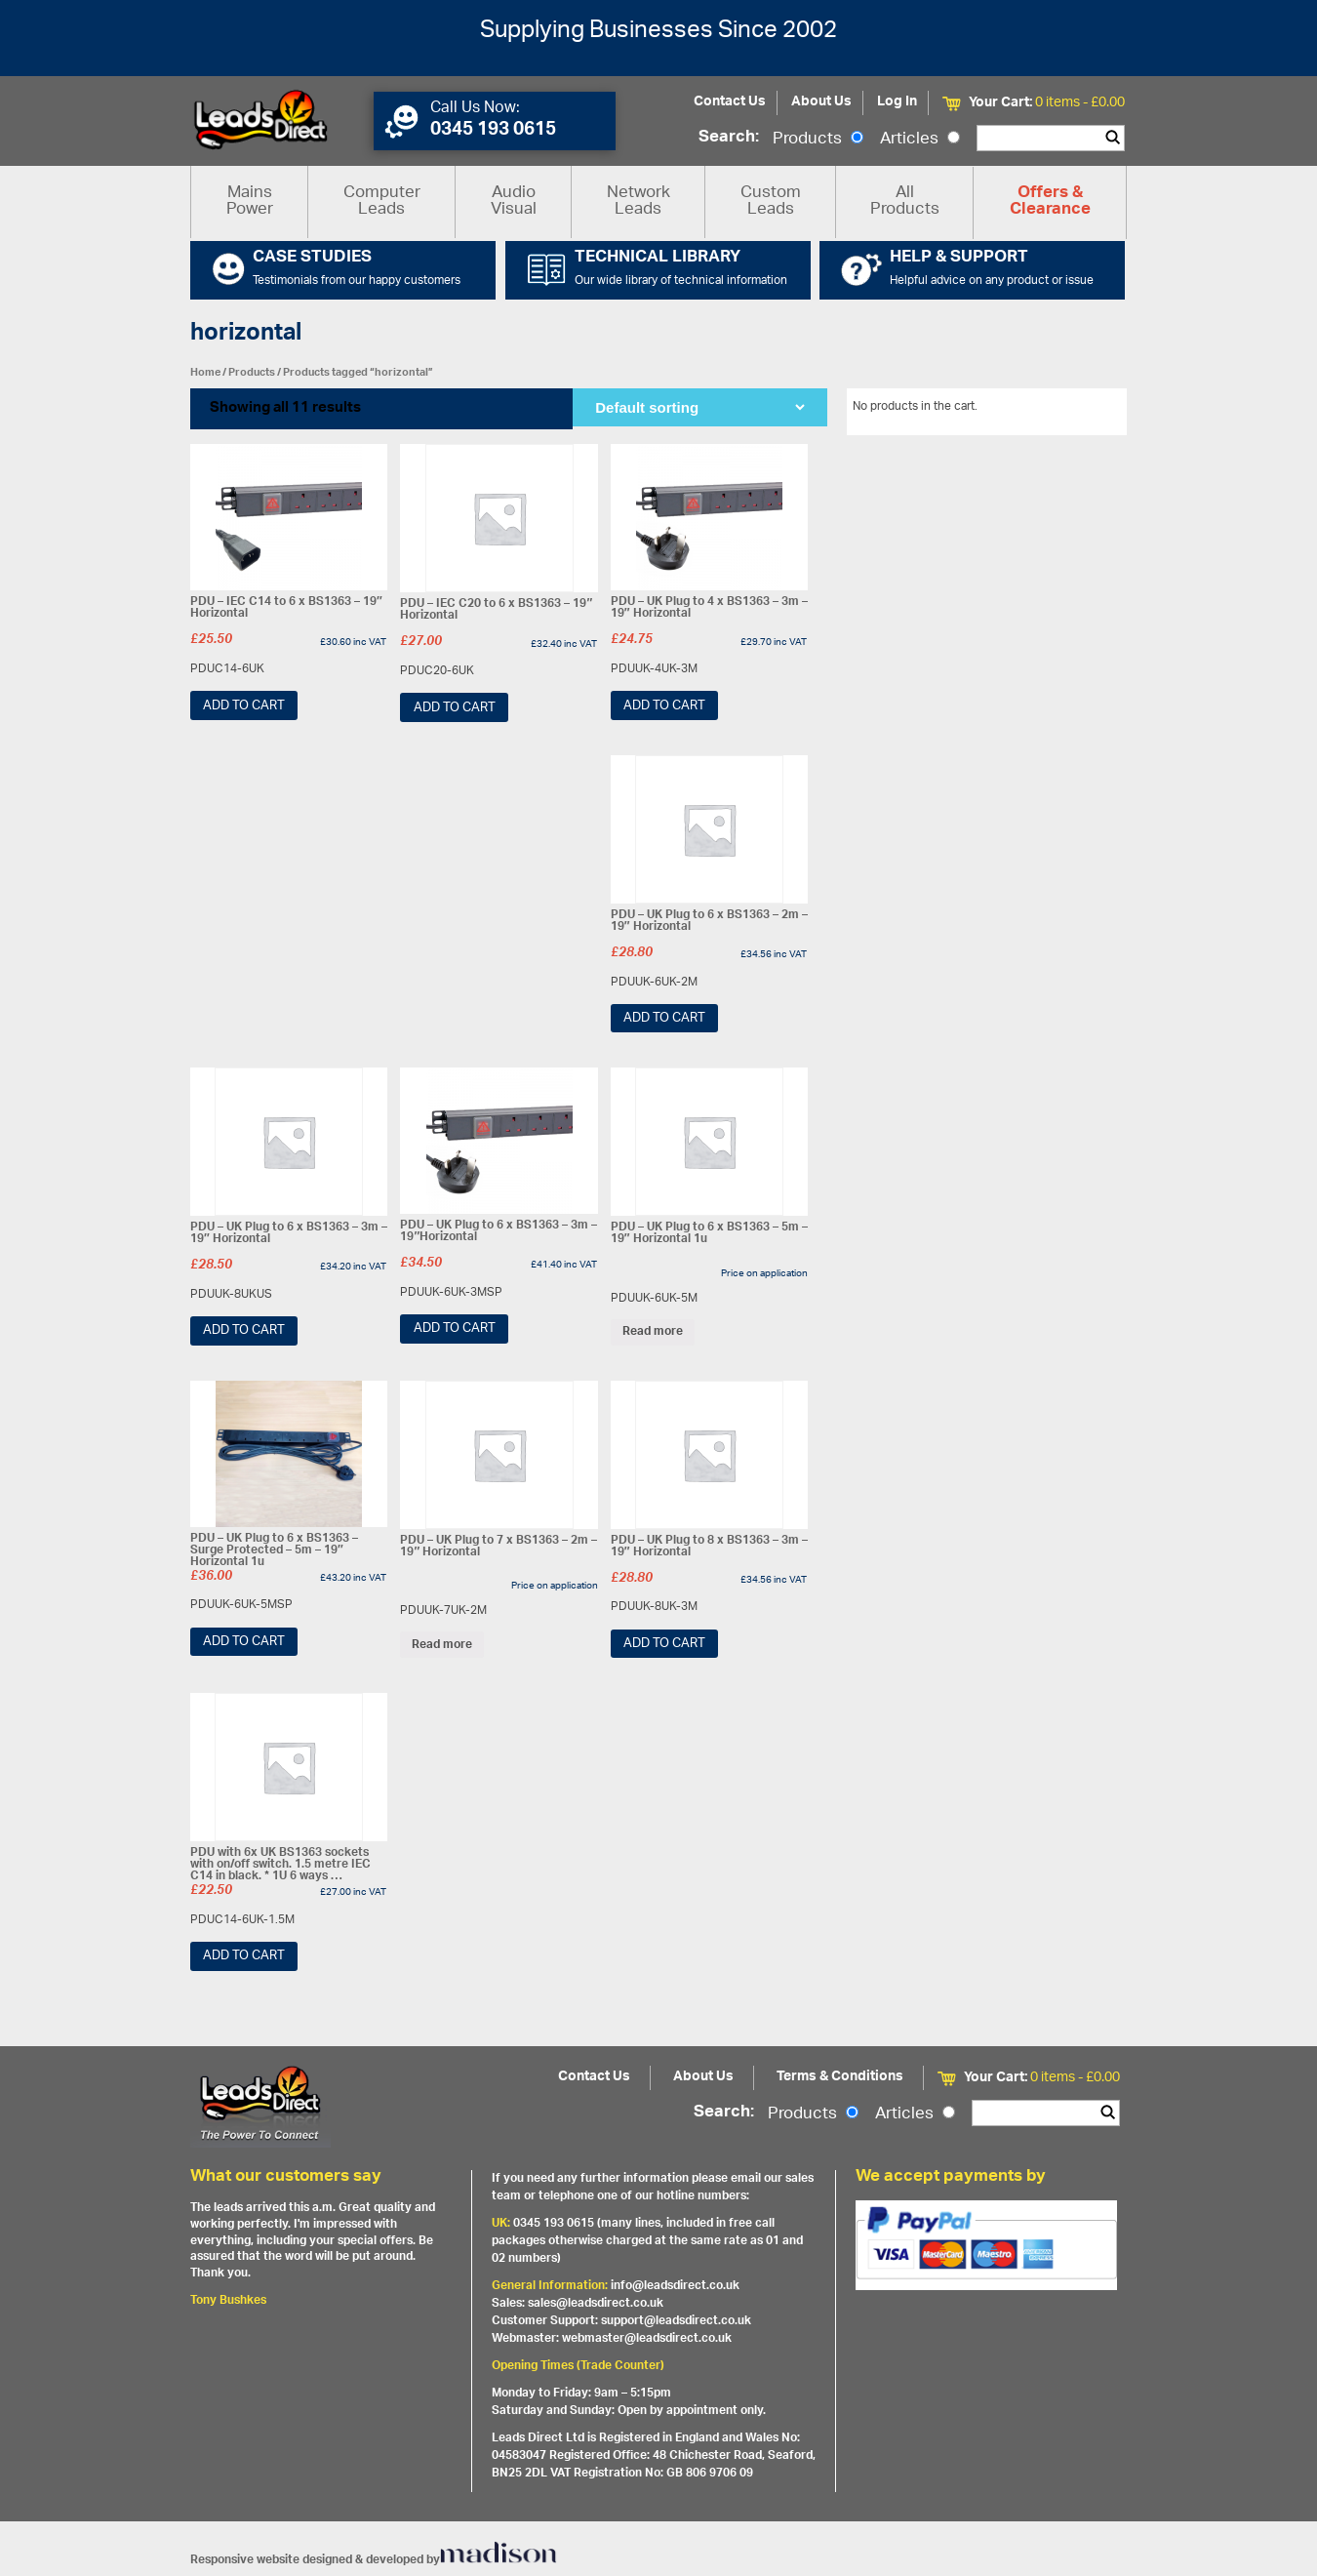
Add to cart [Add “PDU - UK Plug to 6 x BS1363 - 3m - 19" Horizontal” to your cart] (244, 1330)
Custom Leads (770, 201)
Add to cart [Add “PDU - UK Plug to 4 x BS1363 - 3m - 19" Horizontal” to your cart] (664, 706)
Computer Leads (381, 201)
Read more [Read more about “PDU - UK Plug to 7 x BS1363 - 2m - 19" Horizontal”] (442, 1644)
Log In (897, 102)
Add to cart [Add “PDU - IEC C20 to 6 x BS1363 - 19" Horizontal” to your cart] (455, 708)
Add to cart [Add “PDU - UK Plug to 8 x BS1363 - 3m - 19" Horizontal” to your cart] (664, 1644)
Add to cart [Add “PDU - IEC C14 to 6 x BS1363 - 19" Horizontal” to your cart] (244, 706)
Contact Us (730, 102)
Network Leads (638, 201)
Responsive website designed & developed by (373, 2560)
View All (1090, 410)
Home (205, 372)
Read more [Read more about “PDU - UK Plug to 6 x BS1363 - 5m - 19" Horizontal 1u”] (652, 1332)
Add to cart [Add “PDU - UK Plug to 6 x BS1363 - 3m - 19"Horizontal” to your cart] (455, 1328)
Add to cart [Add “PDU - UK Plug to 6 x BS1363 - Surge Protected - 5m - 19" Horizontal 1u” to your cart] (244, 1642)
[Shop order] (699, 407)
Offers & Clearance (1050, 202)
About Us (821, 102)
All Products (904, 201)
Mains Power (249, 201)
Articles (920, 139)
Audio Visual (514, 201)
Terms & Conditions (840, 2077)
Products (818, 139)
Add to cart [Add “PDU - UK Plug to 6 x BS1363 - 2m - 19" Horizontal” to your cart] (664, 1018)
